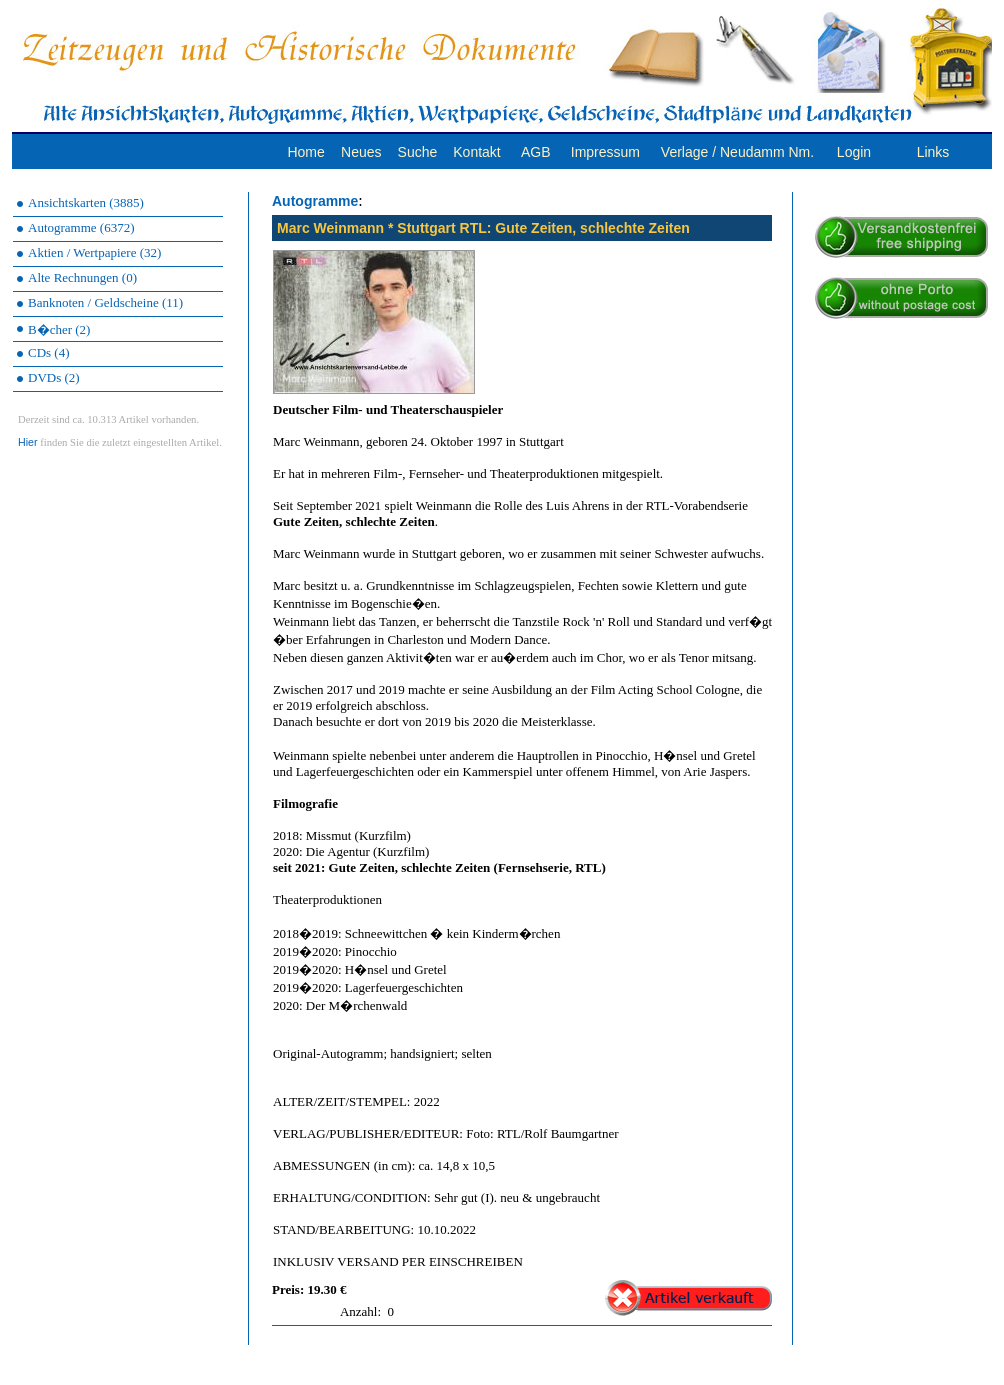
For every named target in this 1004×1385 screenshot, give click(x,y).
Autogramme (315, 201)
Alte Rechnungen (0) (82, 277)
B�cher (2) (59, 329)
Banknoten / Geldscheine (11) (105, 302)
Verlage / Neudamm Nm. (737, 152)
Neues (361, 152)
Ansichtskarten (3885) (86, 202)
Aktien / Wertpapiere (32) (94, 252)
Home (305, 152)
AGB (536, 152)
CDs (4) (49, 352)
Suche (418, 152)
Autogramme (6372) (81, 227)
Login (854, 152)
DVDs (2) (54, 377)
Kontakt (476, 152)
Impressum (605, 152)
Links (933, 152)
